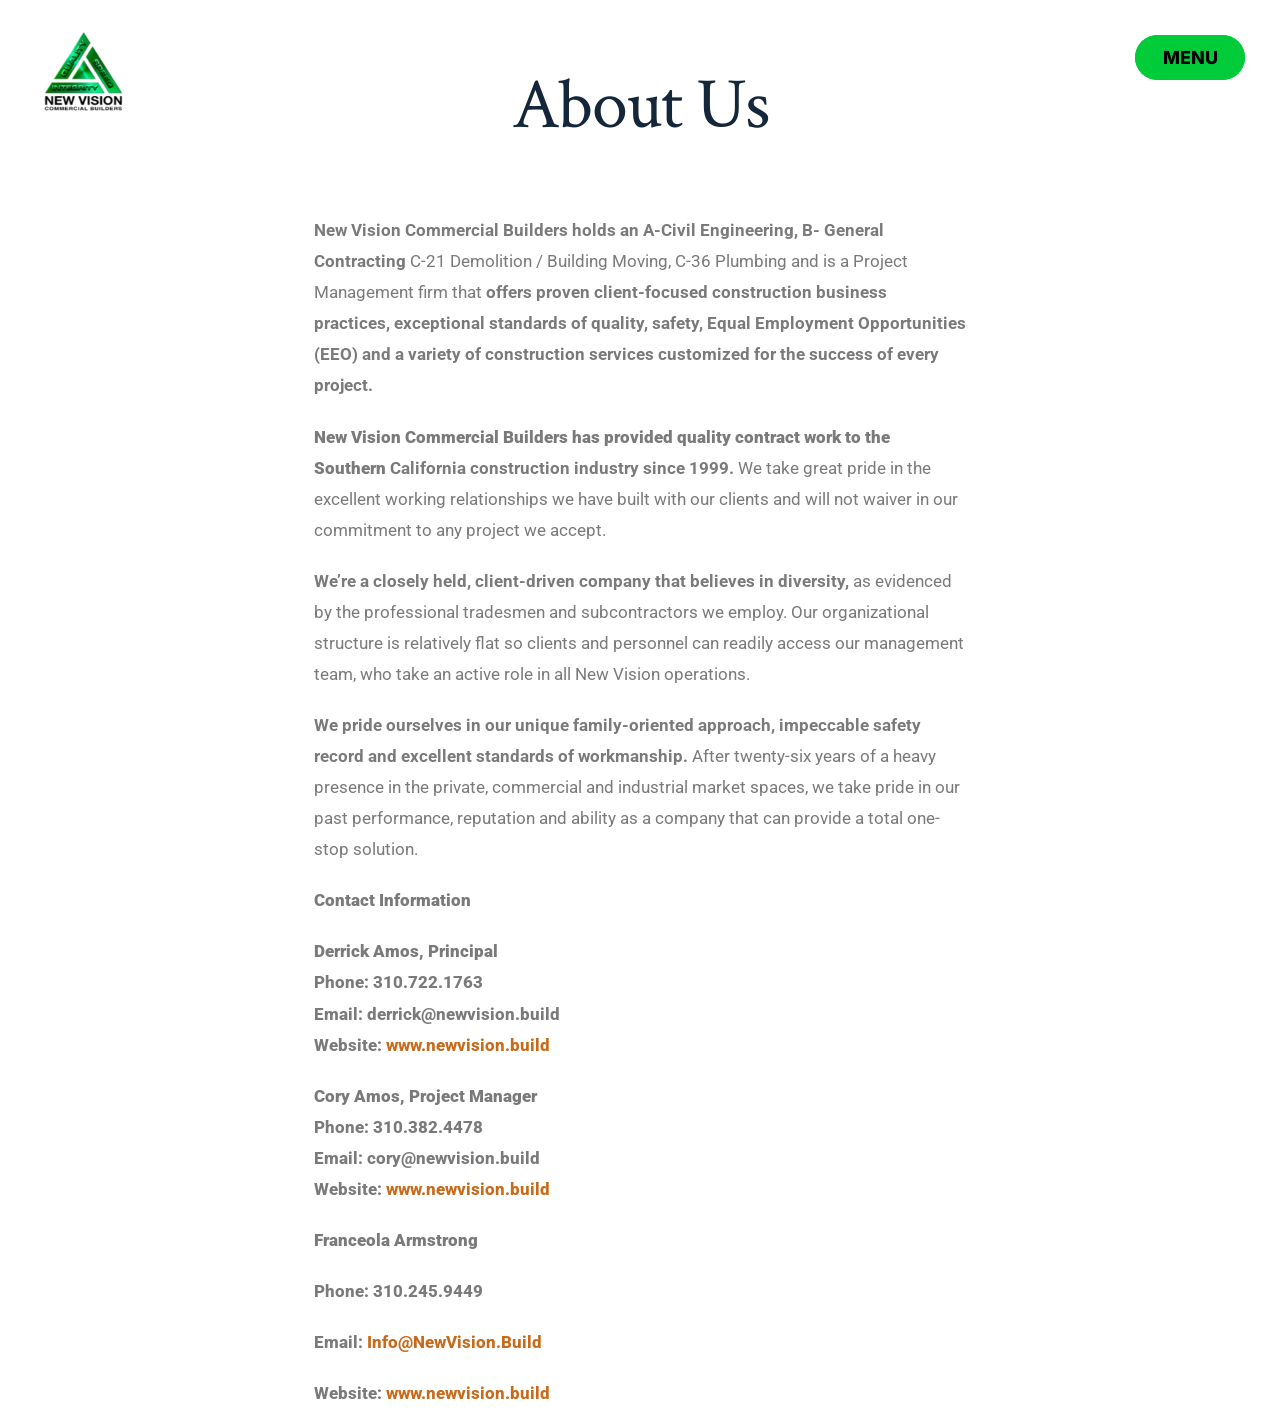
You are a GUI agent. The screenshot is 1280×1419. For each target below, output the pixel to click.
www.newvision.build (468, 1045)
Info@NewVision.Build (454, 1342)
